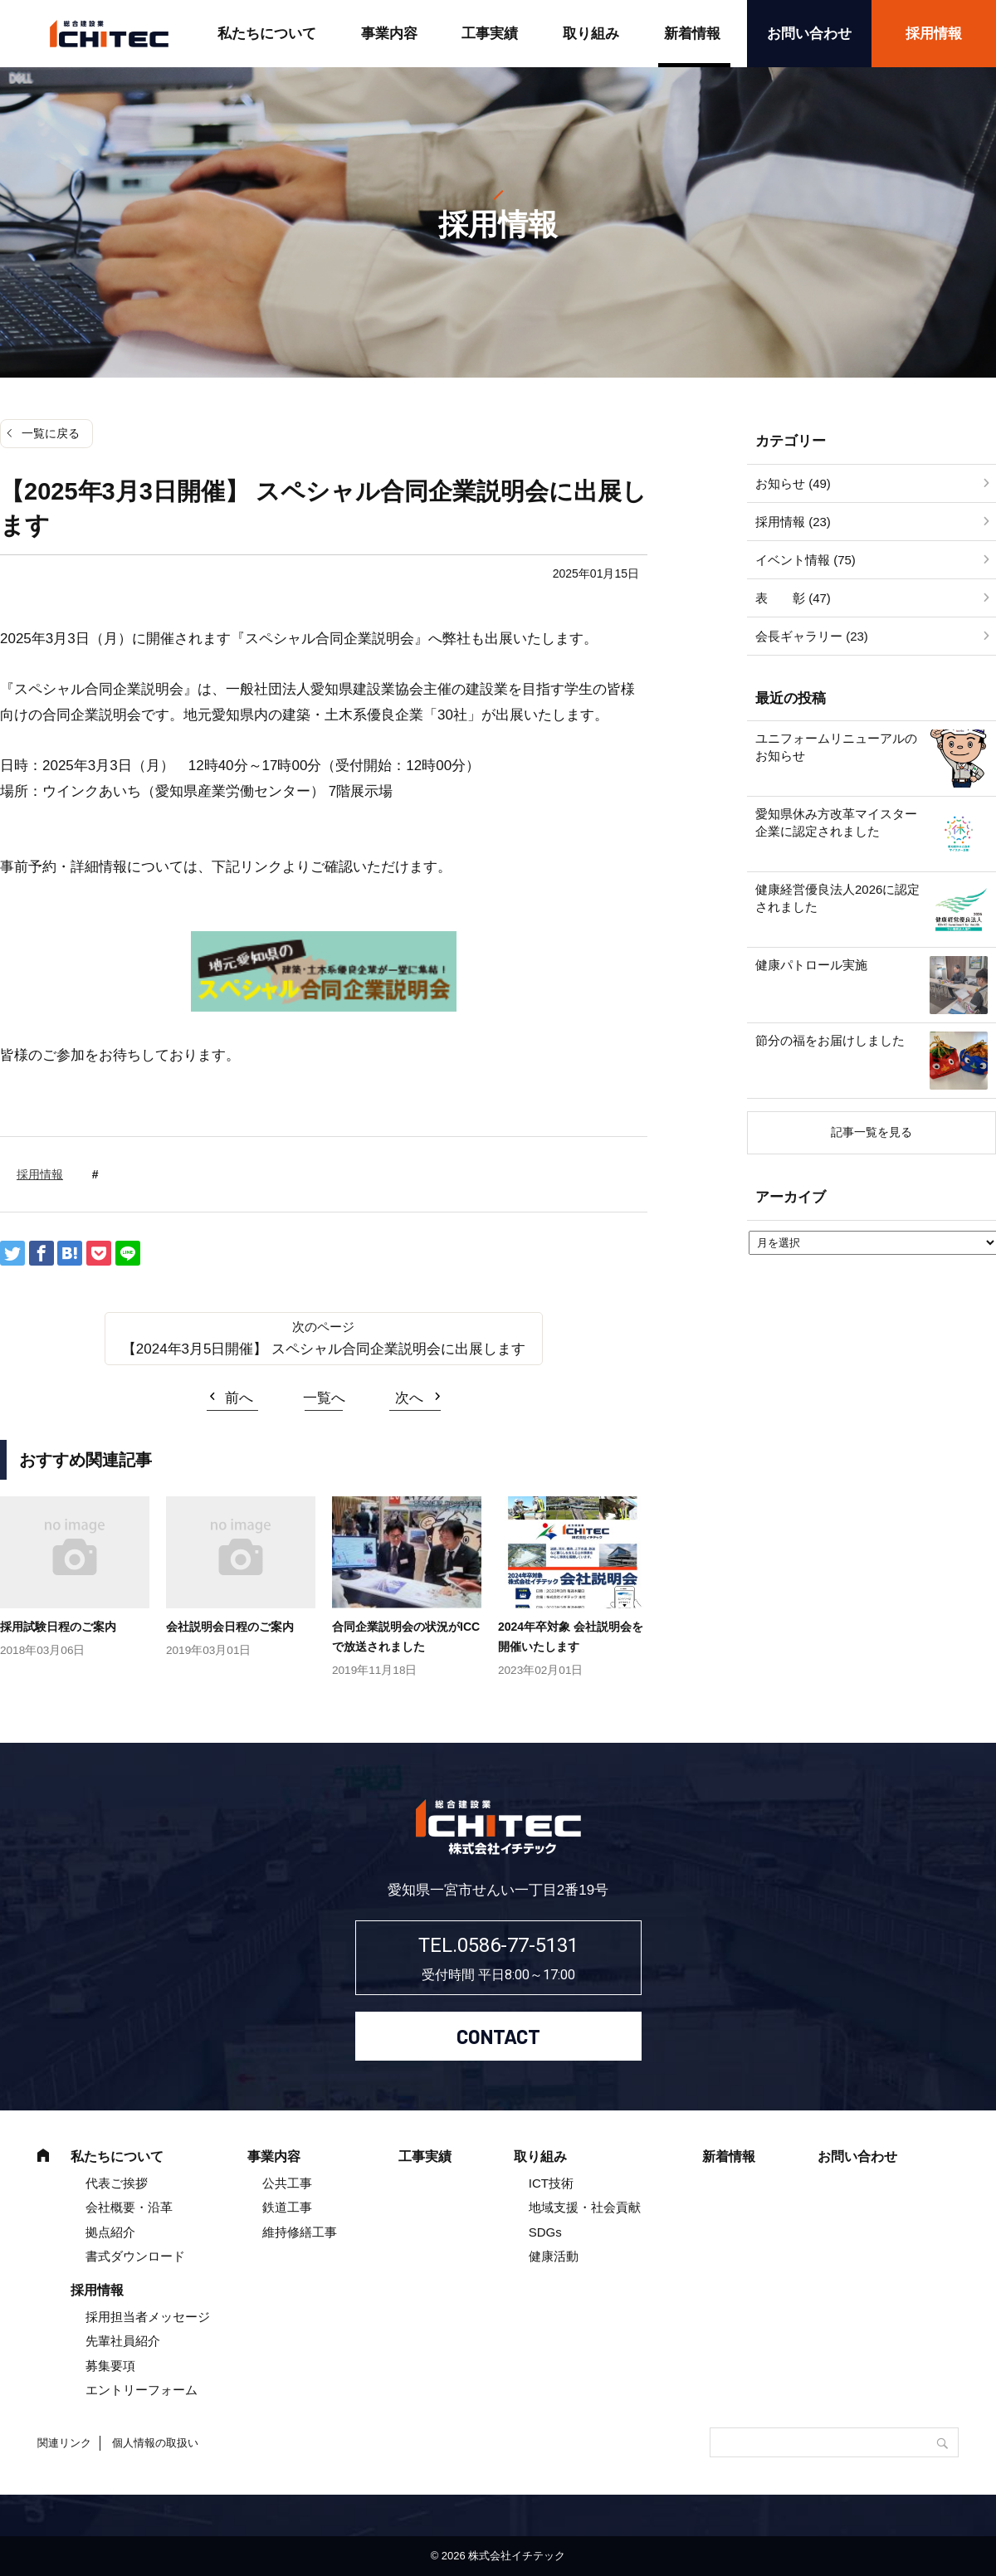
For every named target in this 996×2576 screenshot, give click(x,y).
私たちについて (266, 33)
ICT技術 (551, 2183)
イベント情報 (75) (805, 560)
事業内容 (389, 33)
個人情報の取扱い (155, 2443)
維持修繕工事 (299, 2232)
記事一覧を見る (871, 1132)
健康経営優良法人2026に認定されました (837, 898)
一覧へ (324, 1398)
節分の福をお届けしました (830, 1040)
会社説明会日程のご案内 (230, 1626)
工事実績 (489, 33)
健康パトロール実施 (811, 965)
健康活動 (554, 2256)
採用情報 (934, 33)
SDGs (545, 2232)
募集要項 (110, 2366)
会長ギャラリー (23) (811, 636)
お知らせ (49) (793, 483)
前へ (239, 1398)
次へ (409, 1398)
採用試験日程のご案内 (58, 1626)
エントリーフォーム (141, 2390)
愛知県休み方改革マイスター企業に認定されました (836, 822)
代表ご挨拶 (116, 2183)
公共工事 (287, 2183)
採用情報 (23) (793, 522)
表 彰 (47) (793, 598)
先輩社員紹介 (122, 2341)
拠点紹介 (110, 2232)
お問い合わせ (809, 33)
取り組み (591, 33)
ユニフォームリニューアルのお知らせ (836, 747)
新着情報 (692, 33)
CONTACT (498, 2036)
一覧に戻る (51, 433)
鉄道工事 (287, 2207)
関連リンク (64, 2443)
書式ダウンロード (135, 2256)
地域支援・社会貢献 (585, 2207)
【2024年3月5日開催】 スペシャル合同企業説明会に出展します (323, 1349)
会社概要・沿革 (129, 2207)
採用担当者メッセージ (147, 2317)
